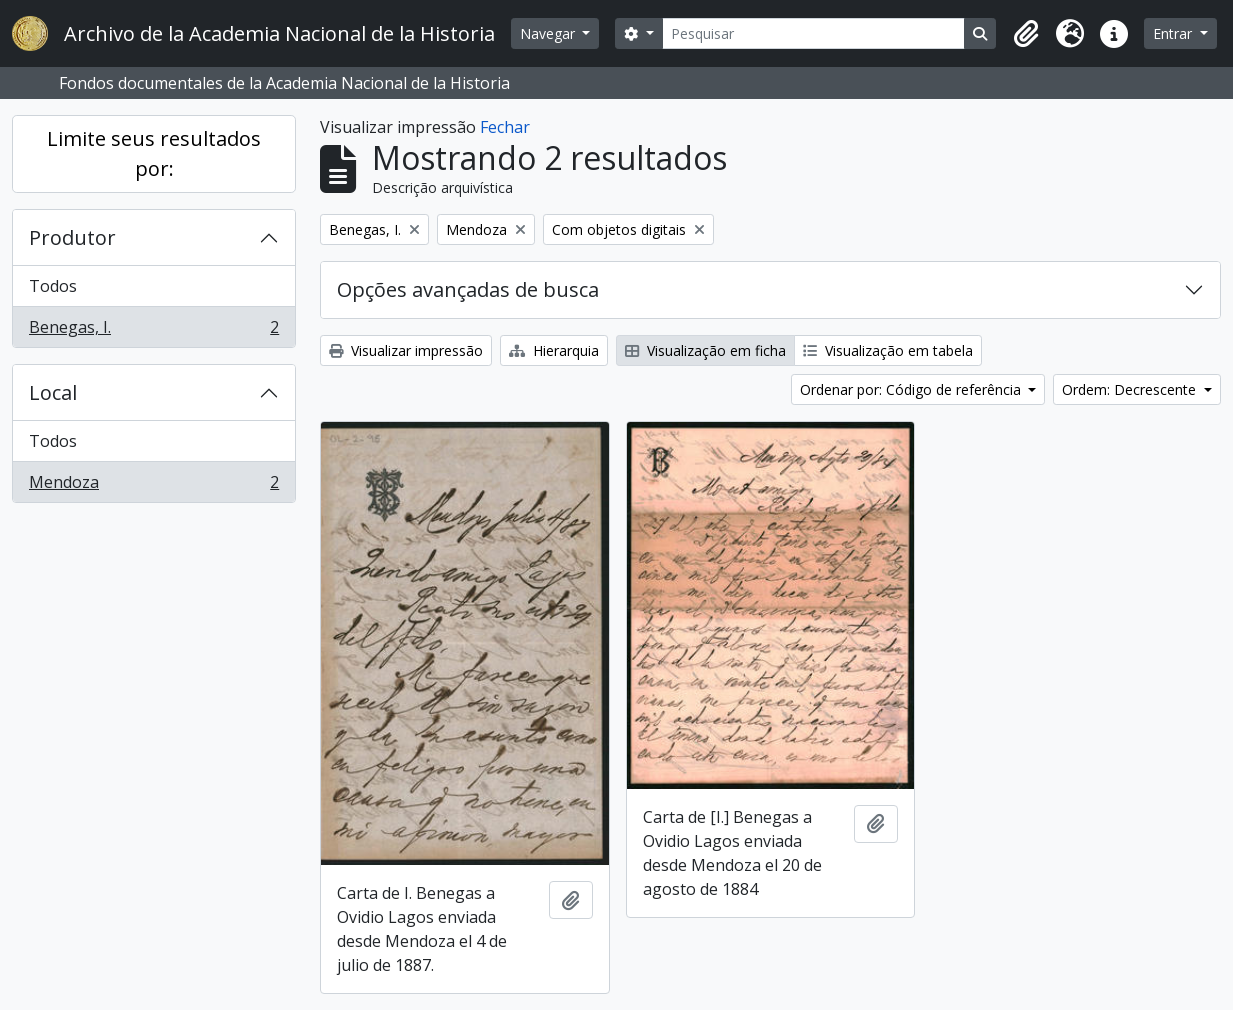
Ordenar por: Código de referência (912, 389)
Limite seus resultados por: (154, 153)
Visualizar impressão (406, 350)
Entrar (1174, 33)
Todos (53, 286)
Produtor (72, 237)
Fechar (505, 127)
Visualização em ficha (705, 350)
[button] (1026, 34)
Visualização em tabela (888, 350)
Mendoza (153, 486)
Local (53, 392)
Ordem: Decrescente (1131, 389)
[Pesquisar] (814, 33)
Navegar (549, 33)
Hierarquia (554, 350)
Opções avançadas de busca (468, 289)
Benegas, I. (153, 331)
